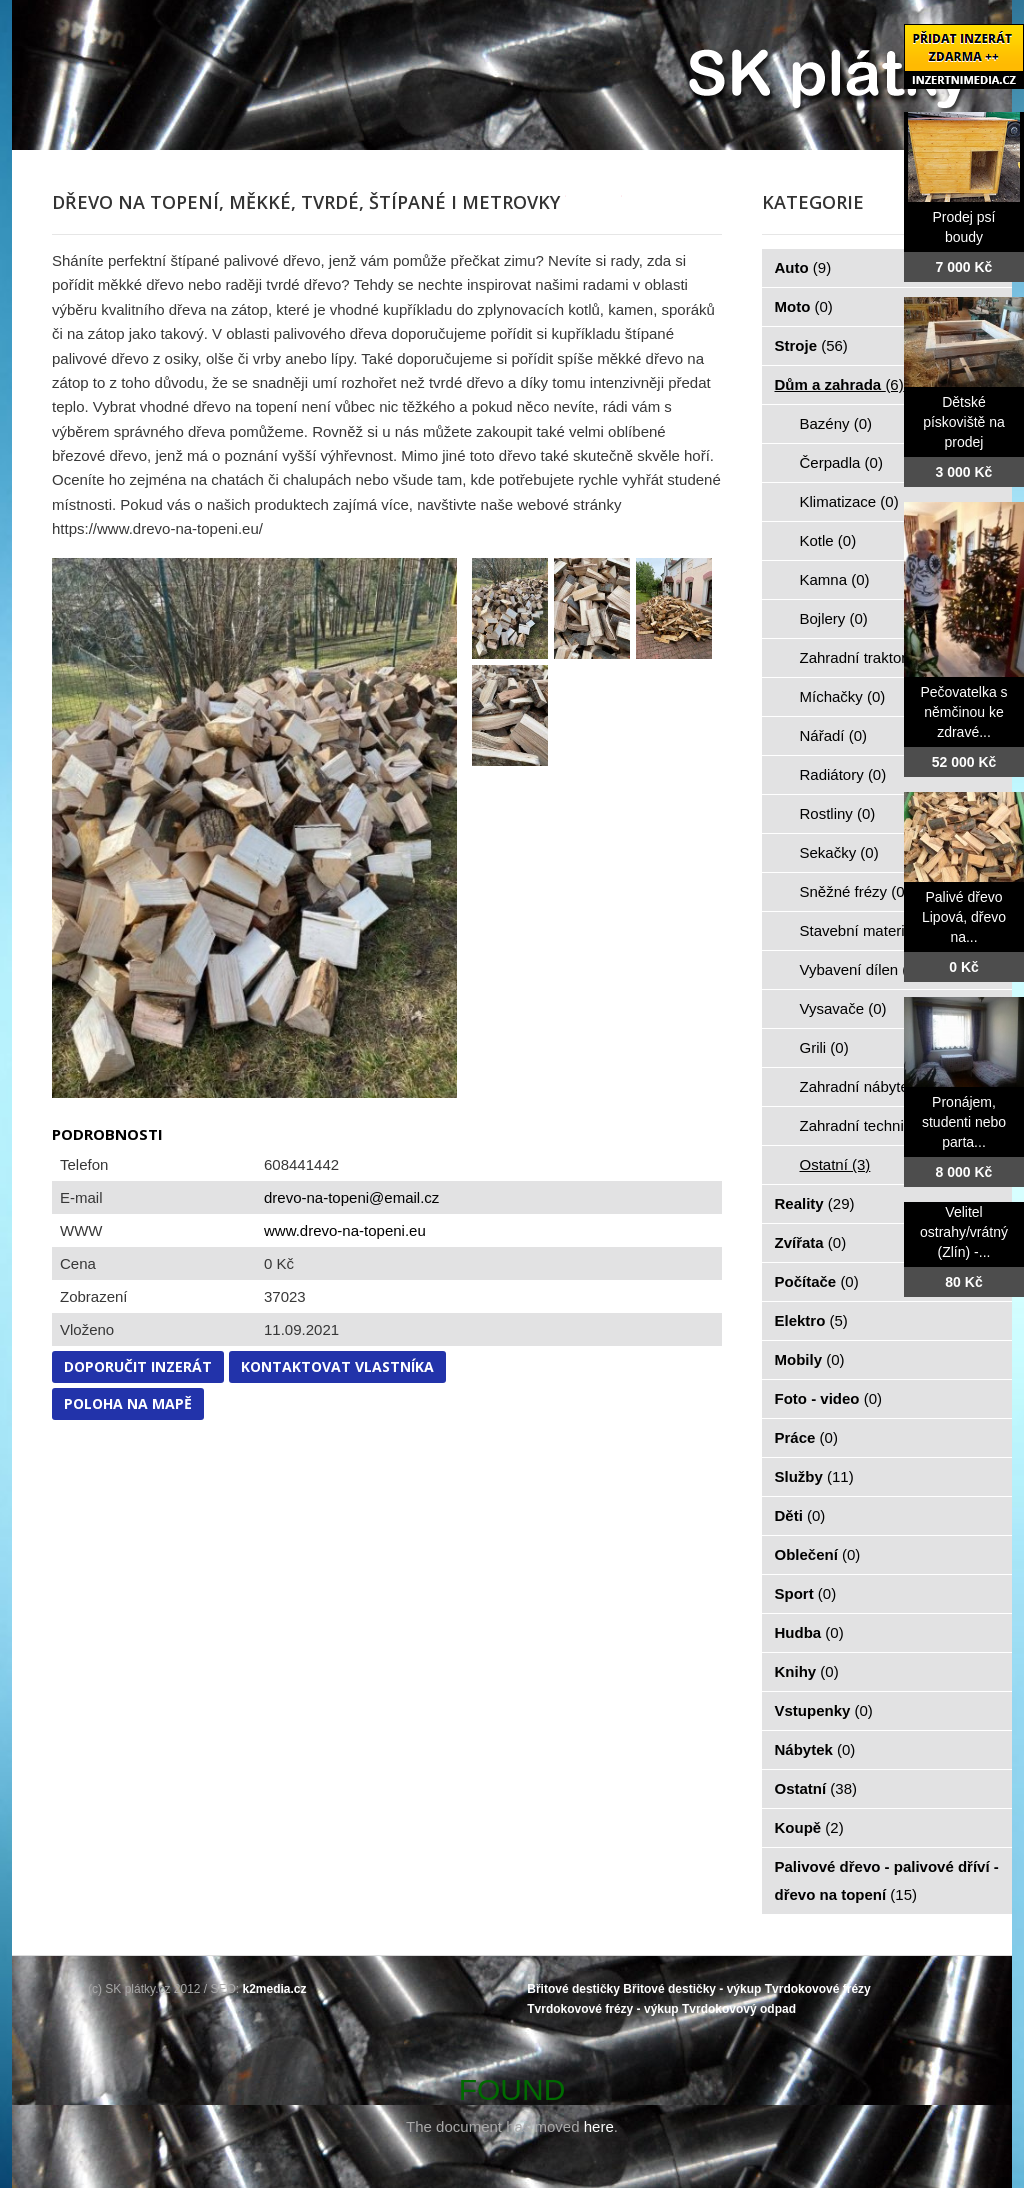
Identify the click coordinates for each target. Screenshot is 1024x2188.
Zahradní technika (871, 1125)
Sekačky (839, 852)
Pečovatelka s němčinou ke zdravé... (963, 712)
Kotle (828, 540)
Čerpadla (841, 462)
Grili (824, 1047)
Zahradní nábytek (869, 1086)
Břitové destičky (573, 1989)
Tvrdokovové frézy (818, 1989)
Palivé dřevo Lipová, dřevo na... (964, 917)
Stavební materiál (869, 930)
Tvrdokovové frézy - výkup (602, 2009)
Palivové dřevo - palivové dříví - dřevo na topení (887, 1880)
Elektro (811, 1320)
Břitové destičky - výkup (692, 1989)
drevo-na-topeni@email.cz (351, 1197)
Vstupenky (824, 1710)
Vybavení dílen (860, 969)
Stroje (811, 345)
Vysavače (843, 1008)
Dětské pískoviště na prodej (964, 422)
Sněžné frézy (855, 891)
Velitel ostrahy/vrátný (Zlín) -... (964, 1232)
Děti (800, 1515)
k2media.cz (275, 1989)
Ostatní (835, 1164)
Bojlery (834, 618)
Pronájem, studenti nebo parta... (964, 1122)
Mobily (810, 1359)
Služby (814, 1476)
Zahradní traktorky (872, 657)
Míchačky (843, 696)
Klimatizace (849, 501)
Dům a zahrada (839, 384)
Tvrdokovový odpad (739, 2009)
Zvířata (811, 1242)
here (599, 2126)
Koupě (809, 1827)
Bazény (836, 423)
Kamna (835, 579)
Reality (815, 1203)
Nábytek (815, 1749)
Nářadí (834, 735)
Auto (803, 267)
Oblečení (818, 1554)
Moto (804, 306)
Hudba (809, 1632)
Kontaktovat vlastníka (337, 1366)
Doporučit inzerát (138, 1366)
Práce (806, 1437)
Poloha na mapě (128, 1403)
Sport (806, 1593)
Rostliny (838, 813)
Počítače (817, 1281)
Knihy (807, 1671)
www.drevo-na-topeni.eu (345, 1230)
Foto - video (829, 1398)
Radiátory (843, 774)
